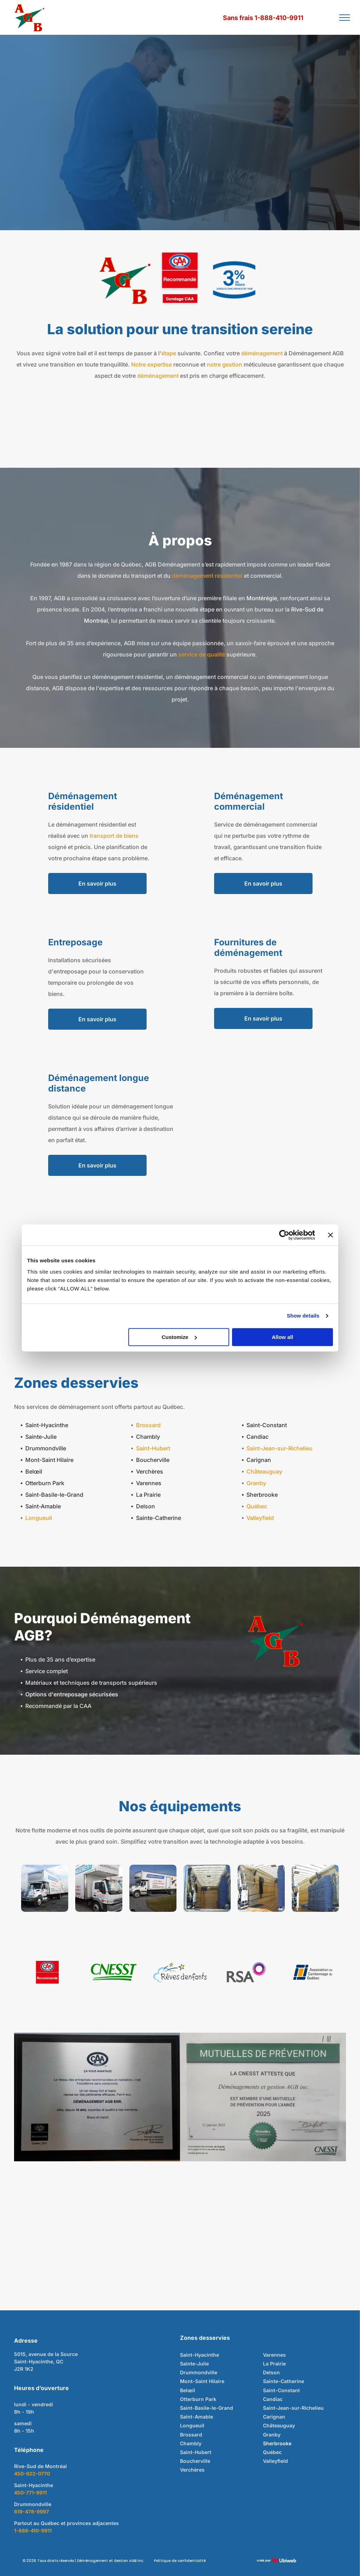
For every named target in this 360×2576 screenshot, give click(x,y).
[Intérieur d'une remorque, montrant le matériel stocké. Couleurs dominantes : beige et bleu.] (207, 1888)
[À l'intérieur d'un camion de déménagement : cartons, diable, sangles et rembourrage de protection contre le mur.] (261, 1888)
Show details (303, 1316)
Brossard (148, 1425)
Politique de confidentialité (180, 2560)
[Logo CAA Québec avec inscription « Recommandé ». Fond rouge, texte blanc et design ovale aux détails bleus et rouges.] (47, 1972)
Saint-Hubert (153, 1448)
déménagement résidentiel (207, 575)
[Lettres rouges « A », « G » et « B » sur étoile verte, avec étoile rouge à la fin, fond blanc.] (126, 280)
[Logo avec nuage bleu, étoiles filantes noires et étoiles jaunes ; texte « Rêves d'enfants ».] (180, 1972)
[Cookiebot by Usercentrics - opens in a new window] (284, 1235)
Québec (256, 1506)
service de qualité (201, 654)
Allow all (282, 1337)
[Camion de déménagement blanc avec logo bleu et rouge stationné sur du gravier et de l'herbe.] (152, 1888)
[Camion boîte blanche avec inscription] (44, 1888)
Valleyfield (260, 1517)
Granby (256, 1483)
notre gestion (224, 364)
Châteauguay (264, 1471)
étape (168, 353)
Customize (179, 1337)
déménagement (262, 353)
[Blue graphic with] (234, 280)
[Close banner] (330, 1234)
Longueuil (38, 1517)
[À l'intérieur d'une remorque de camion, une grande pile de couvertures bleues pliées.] (315, 1888)
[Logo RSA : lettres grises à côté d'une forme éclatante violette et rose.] (246, 1972)
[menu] (344, 17)
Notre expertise (151, 364)
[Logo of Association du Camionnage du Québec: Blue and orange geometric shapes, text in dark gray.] (312, 1972)
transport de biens (114, 835)
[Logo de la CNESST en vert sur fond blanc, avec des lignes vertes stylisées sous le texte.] (114, 1972)
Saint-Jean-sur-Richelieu (279, 1448)
